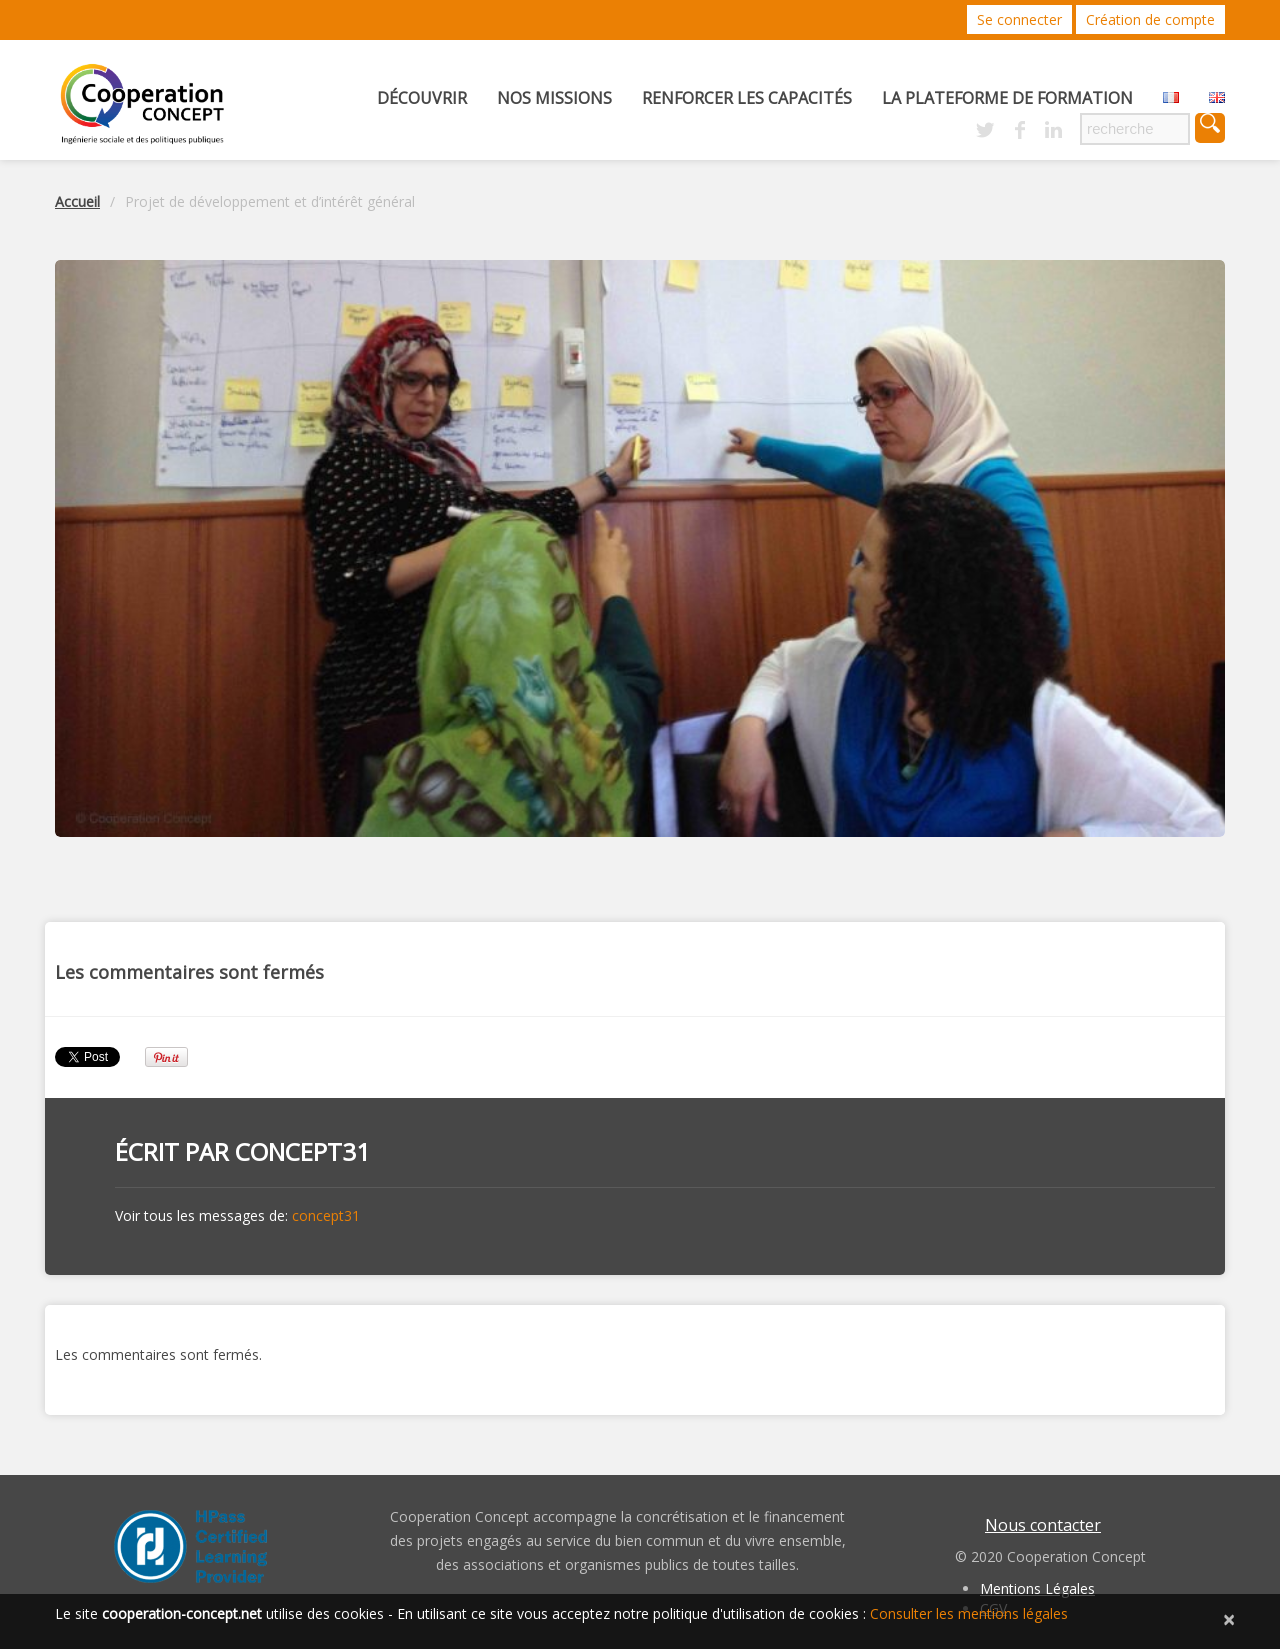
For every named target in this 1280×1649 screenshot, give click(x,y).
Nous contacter (1043, 1525)
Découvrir (422, 98)
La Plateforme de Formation (1007, 98)
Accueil (77, 201)
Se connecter (1019, 19)
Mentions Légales (1037, 1588)
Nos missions (554, 98)
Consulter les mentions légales (969, 1613)
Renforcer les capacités (747, 98)
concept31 (302, 1151)
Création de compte (1150, 19)
